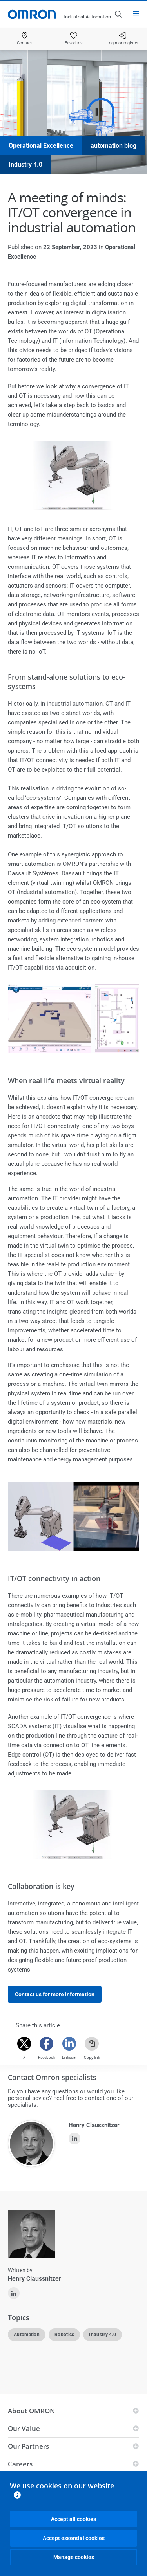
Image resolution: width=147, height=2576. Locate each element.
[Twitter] (24, 2043)
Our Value (24, 2428)
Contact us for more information (54, 1994)
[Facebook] (46, 2043)
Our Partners (28, 2446)
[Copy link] (92, 2044)
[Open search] (118, 14)
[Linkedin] (69, 2043)
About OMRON (31, 2410)
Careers (20, 2463)
